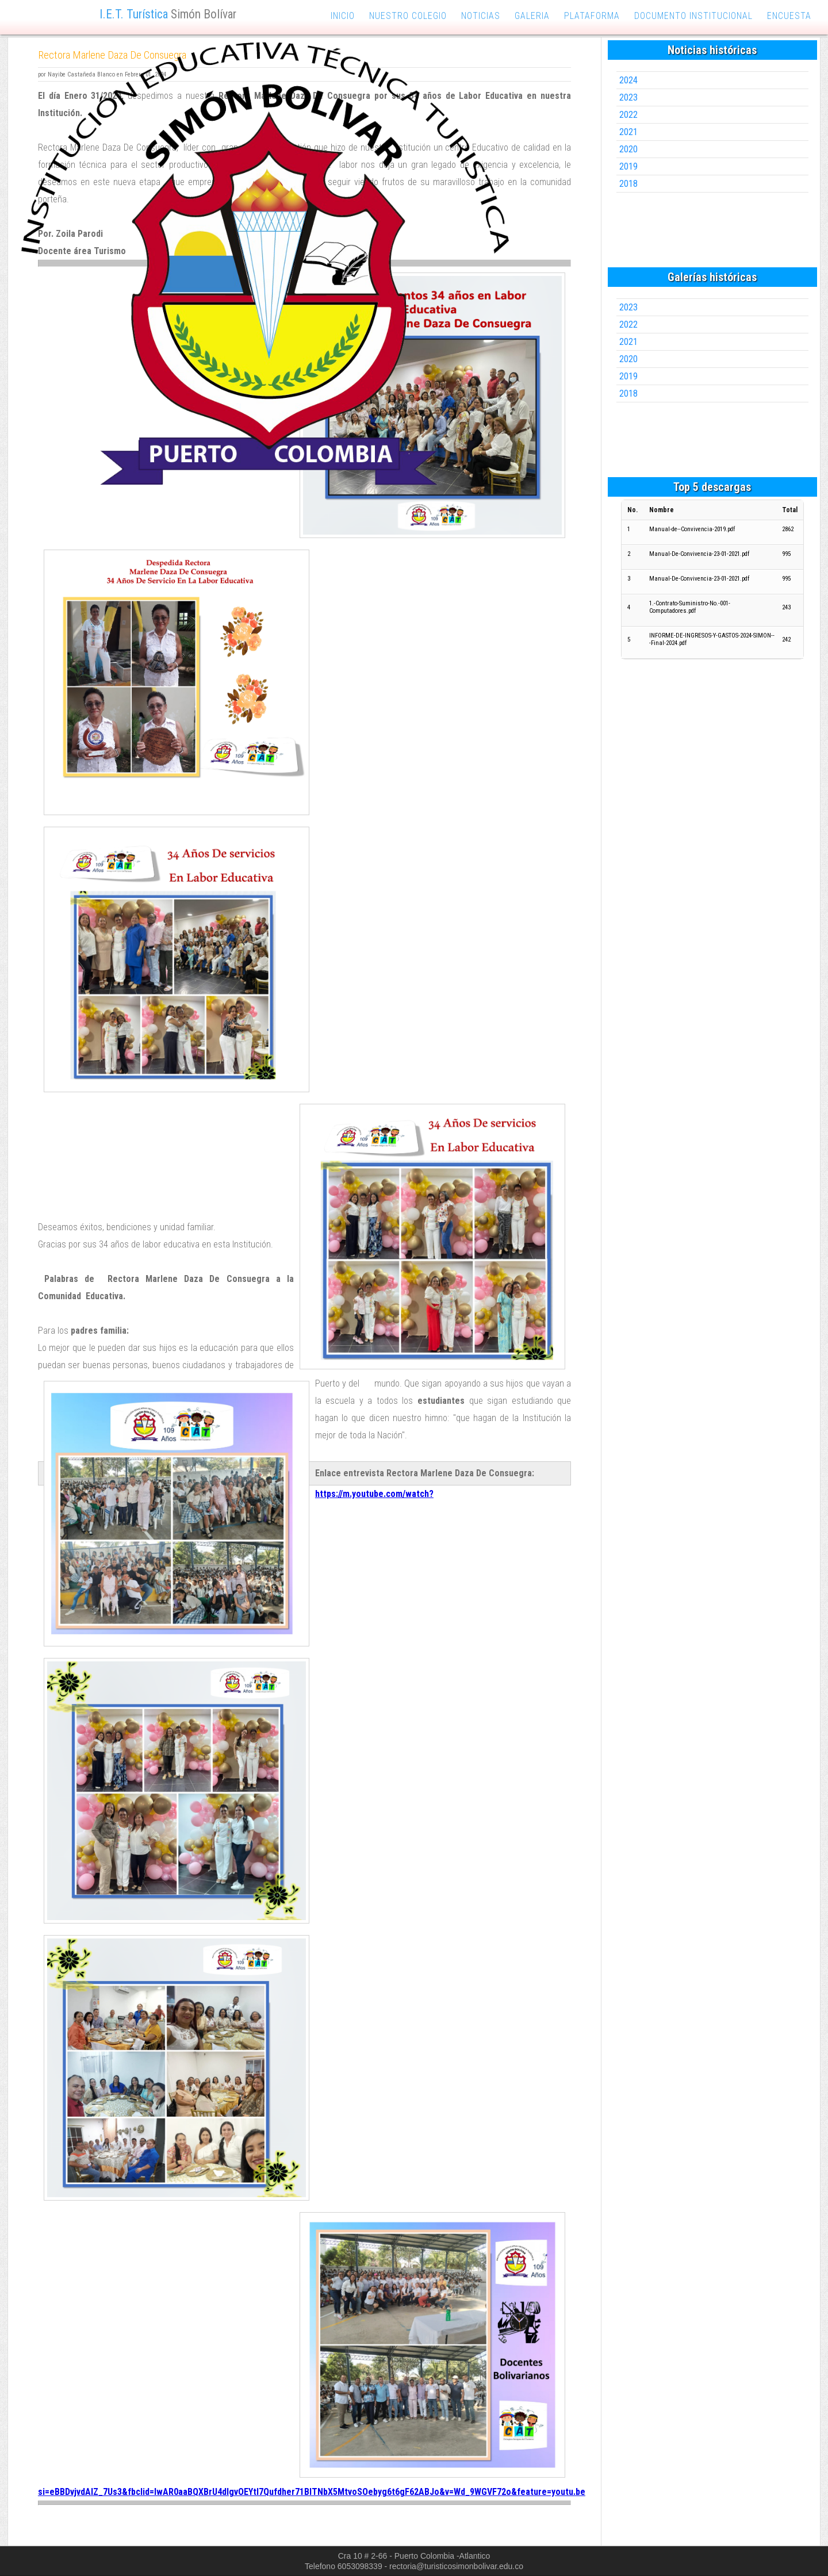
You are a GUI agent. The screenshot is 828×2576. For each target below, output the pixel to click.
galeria (532, 15)
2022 (628, 114)
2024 (628, 80)
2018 (628, 183)
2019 (628, 166)
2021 (628, 131)
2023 (628, 97)
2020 (628, 149)
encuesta (789, 15)
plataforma (592, 15)
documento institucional (693, 15)
